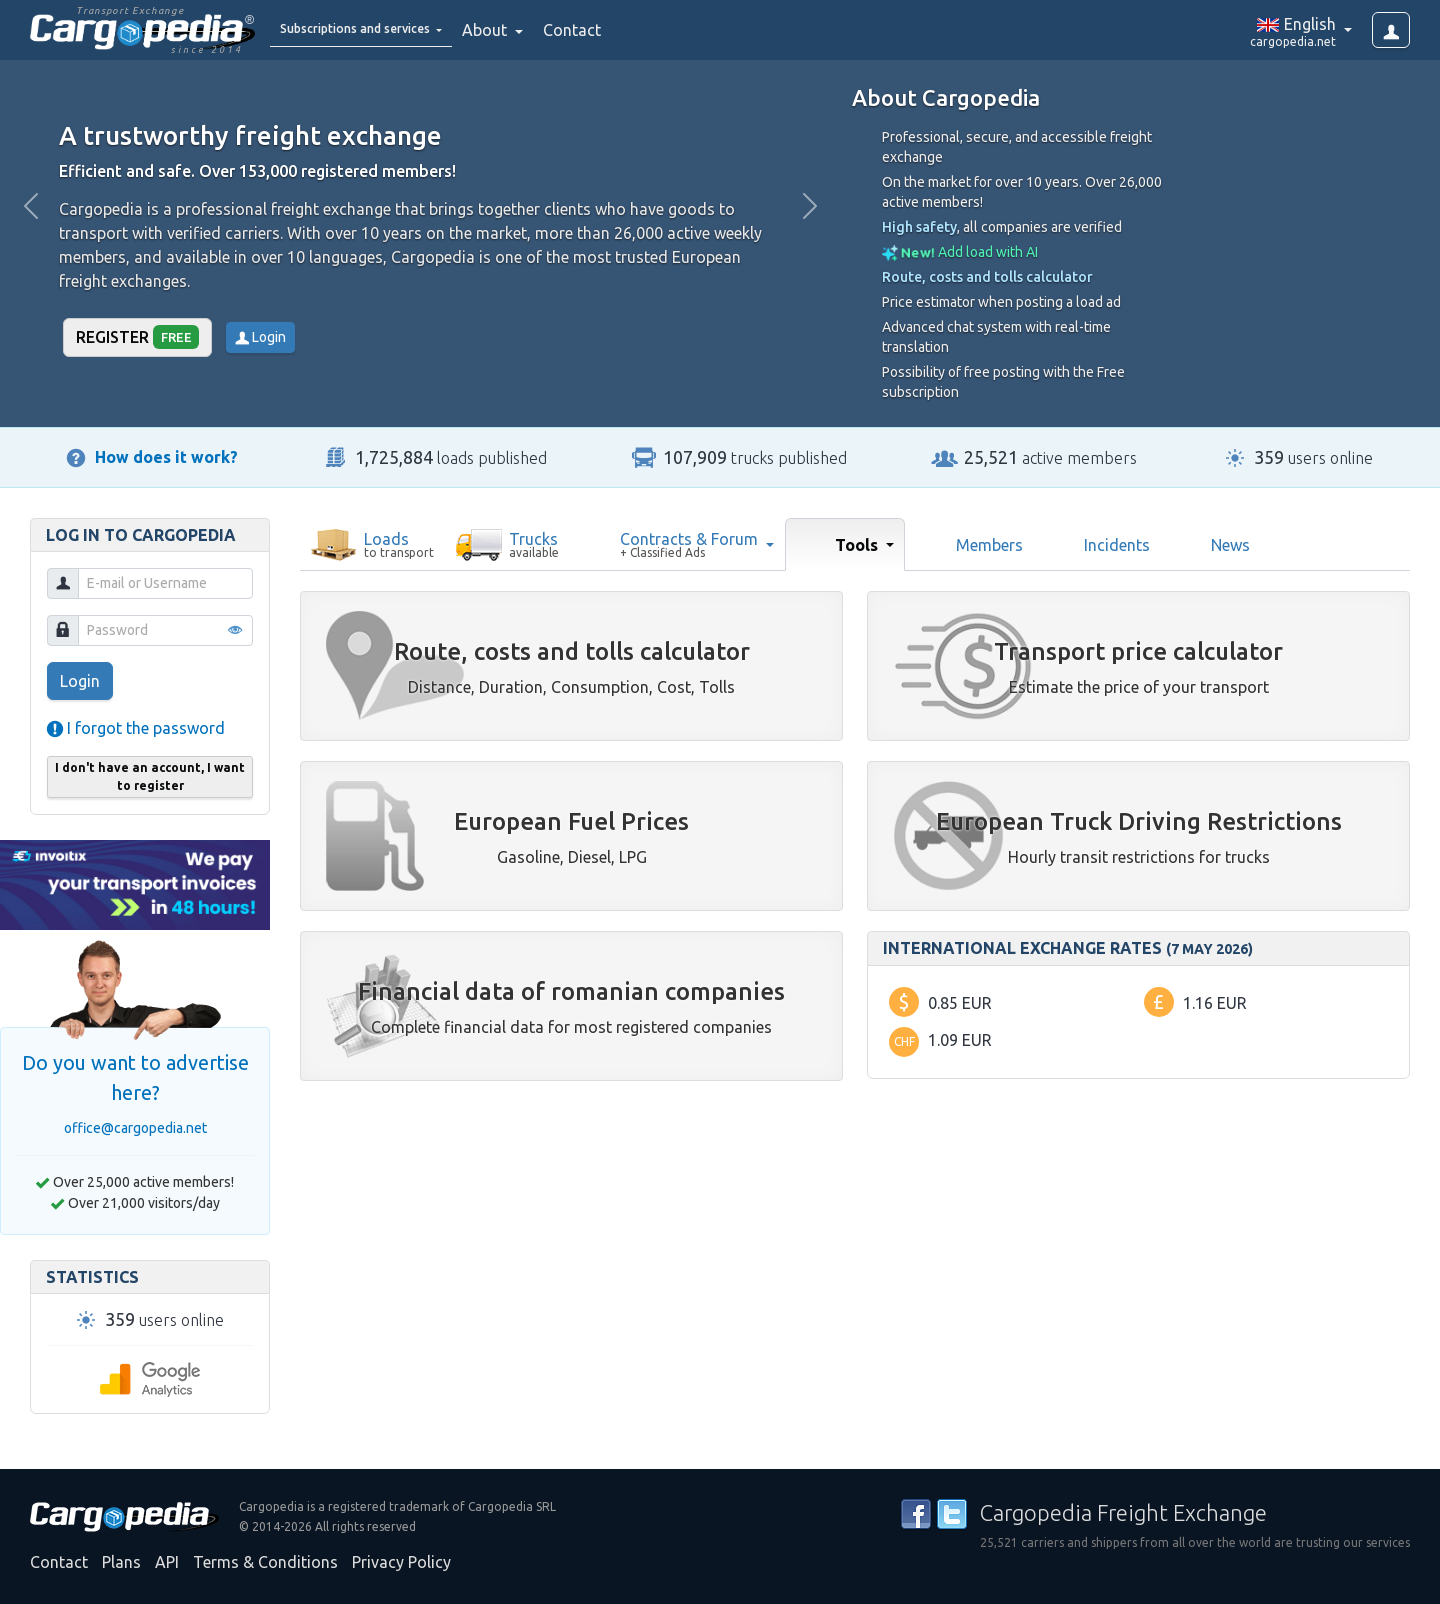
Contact (624, 30)
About (538, 30)
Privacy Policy (401, 1562)
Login (260, 337)
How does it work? (166, 457)
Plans (121, 1562)
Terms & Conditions (265, 1562)
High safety (919, 227)
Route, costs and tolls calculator (987, 277)
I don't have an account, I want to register (150, 776)
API (167, 1562)
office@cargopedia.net (135, 1128)
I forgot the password (136, 728)
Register (138, 336)
